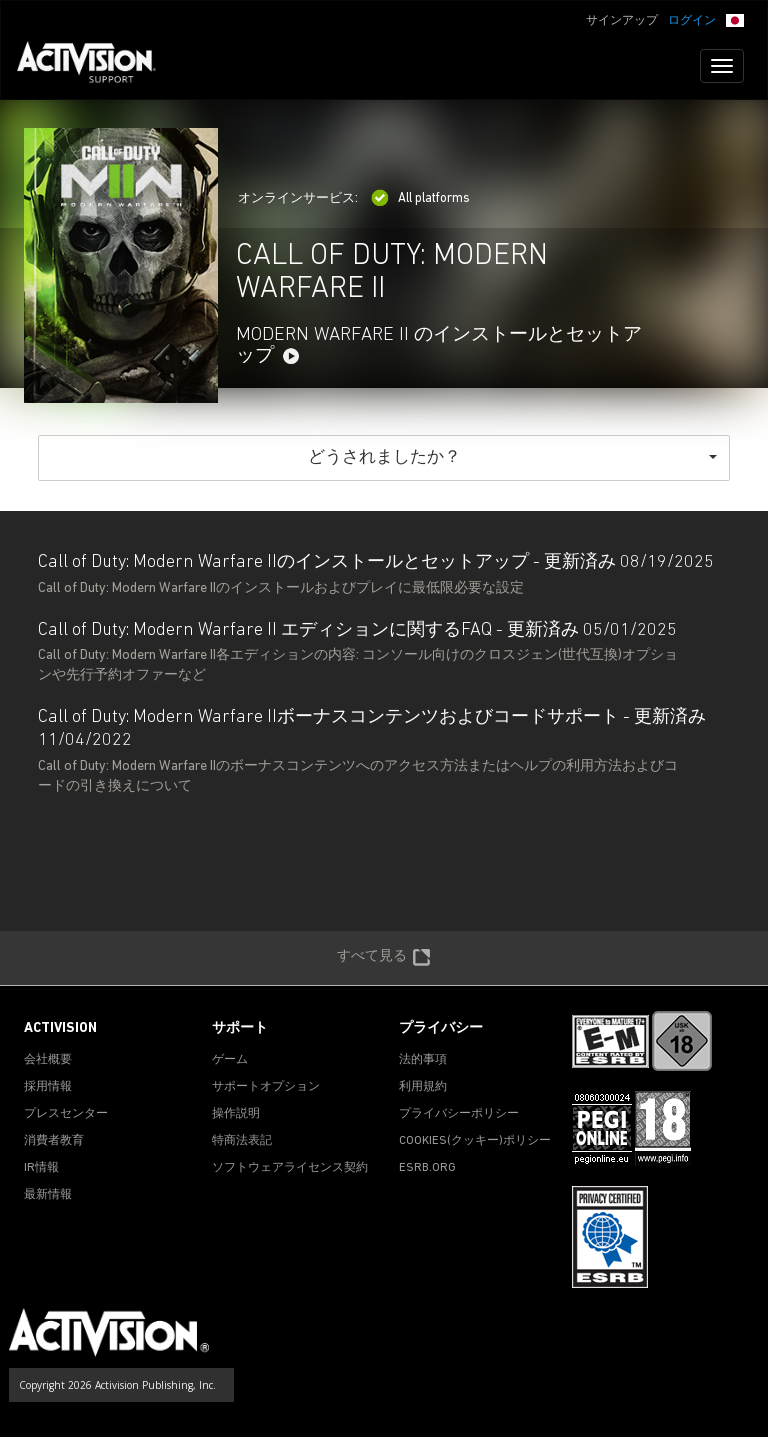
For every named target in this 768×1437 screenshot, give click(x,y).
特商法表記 (242, 1141)
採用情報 (48, 1087)
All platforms (420, 198)
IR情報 (41, 1168)
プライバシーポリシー (459, 1114)
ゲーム (230, 1060)
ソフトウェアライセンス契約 (290, 1168)
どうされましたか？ (512, 457)
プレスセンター (66, 1114)
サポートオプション (266, 1087)
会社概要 (48, 1060)
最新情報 (48, 1195)
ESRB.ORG (427, 1168)
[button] (735, 19)
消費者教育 (54, 1141)
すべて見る (384, 958)
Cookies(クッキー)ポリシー (475, 1141)
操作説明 (236, 1114)
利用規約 (423, 1087)
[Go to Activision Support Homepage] (96, 66)
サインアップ (622, 21)
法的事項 (423, 1060)
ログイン (692, 21)
